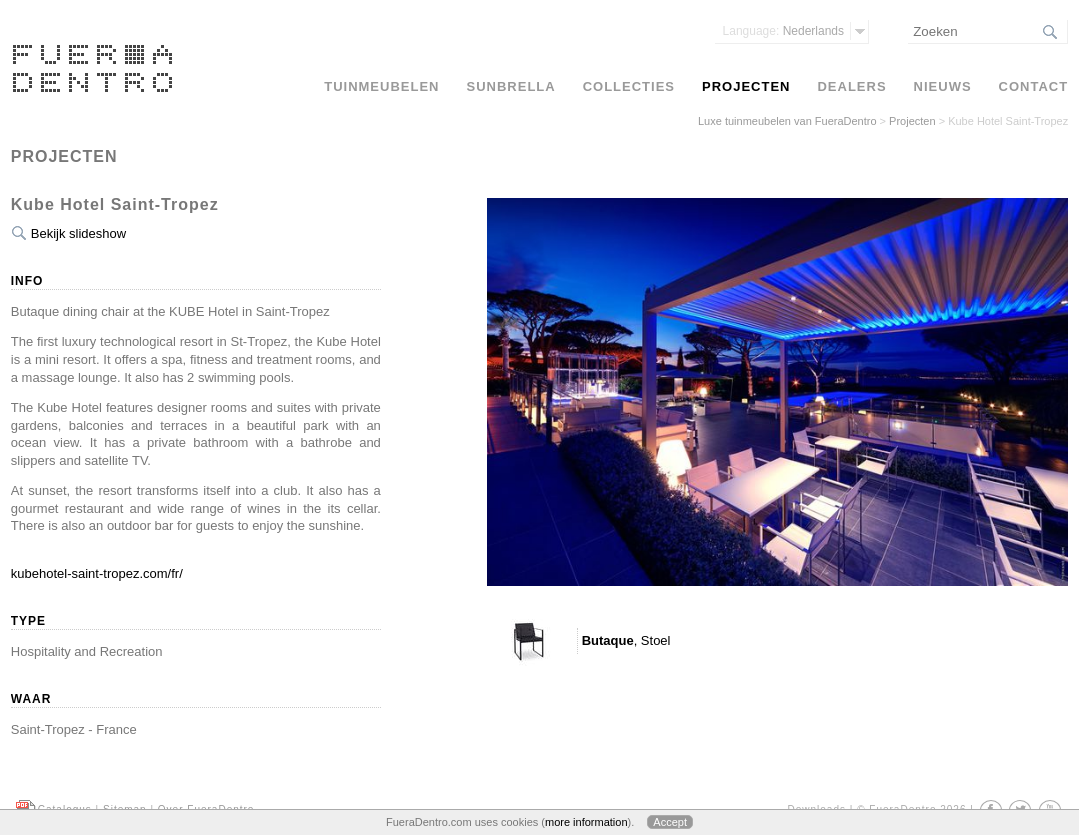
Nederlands (783, 31)
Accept (670, 822)
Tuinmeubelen (381, 86)
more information (586, 822)
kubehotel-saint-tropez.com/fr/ (97, 573)
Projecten (912, 121)
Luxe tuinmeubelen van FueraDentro (787, 121)
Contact (1034, 86)
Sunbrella (510, 86)
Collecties (629, 86)
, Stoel (626, 640)
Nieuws (943, 86)
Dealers (851, 86)
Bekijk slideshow (78, 233)
